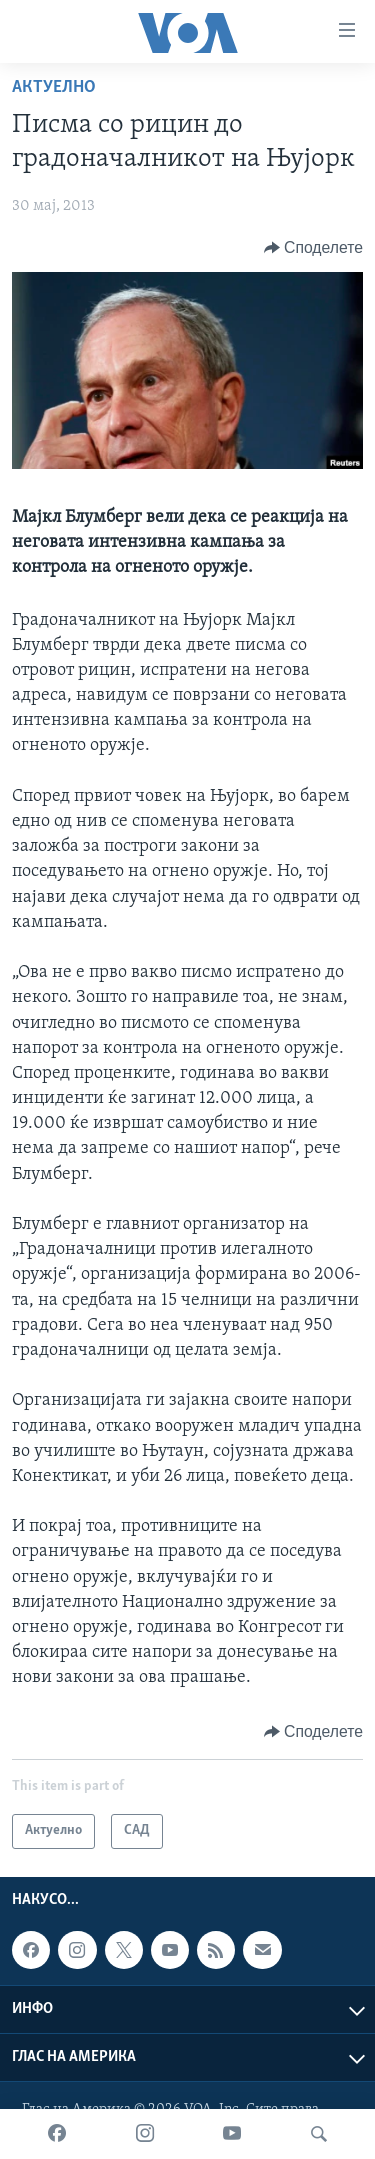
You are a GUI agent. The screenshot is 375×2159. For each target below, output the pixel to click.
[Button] (313, 248)
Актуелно (54, 87)
